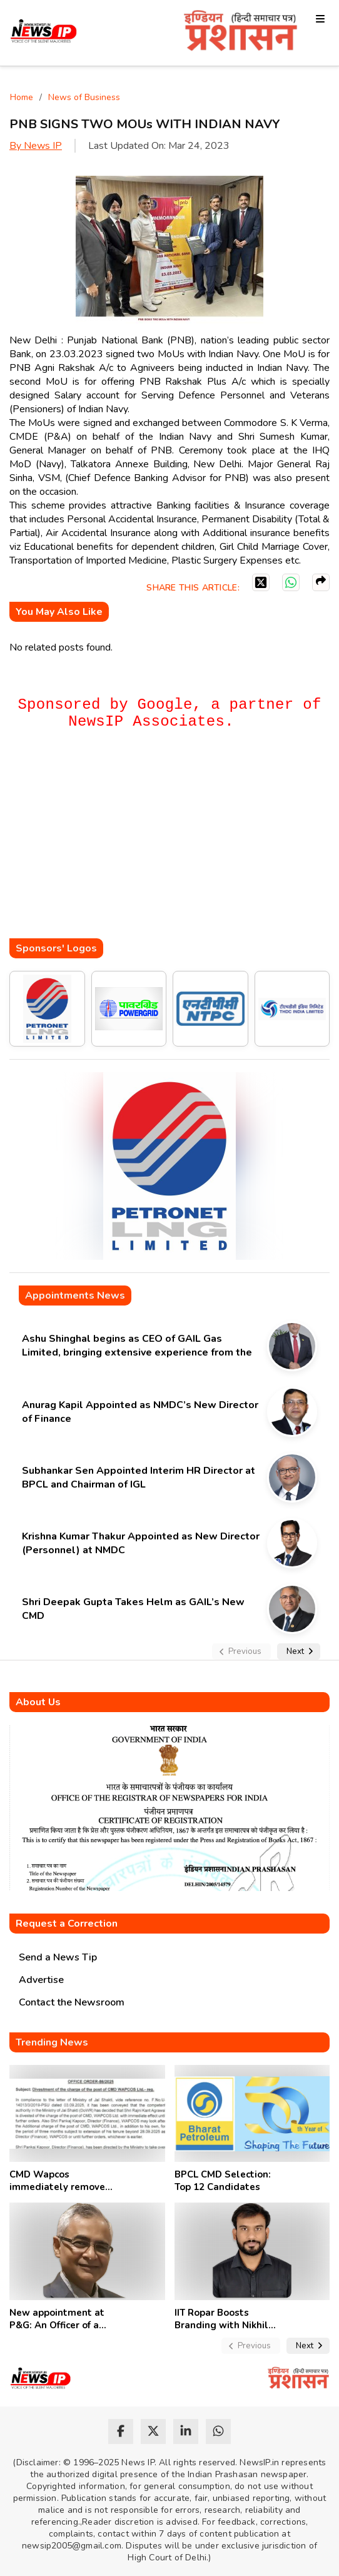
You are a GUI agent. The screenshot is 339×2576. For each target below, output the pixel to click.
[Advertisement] (174, 841)
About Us (38, 1702)
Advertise (41, 1980)
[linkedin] (185, 2431)
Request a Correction (67, 1923)
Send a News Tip (58, 1957)
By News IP (35, 146)
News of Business (84, 97)
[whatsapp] (218, 2431)
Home (21, 97)
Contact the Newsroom (71, 2002)
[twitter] (153, 2431)
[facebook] (120, 2431)
